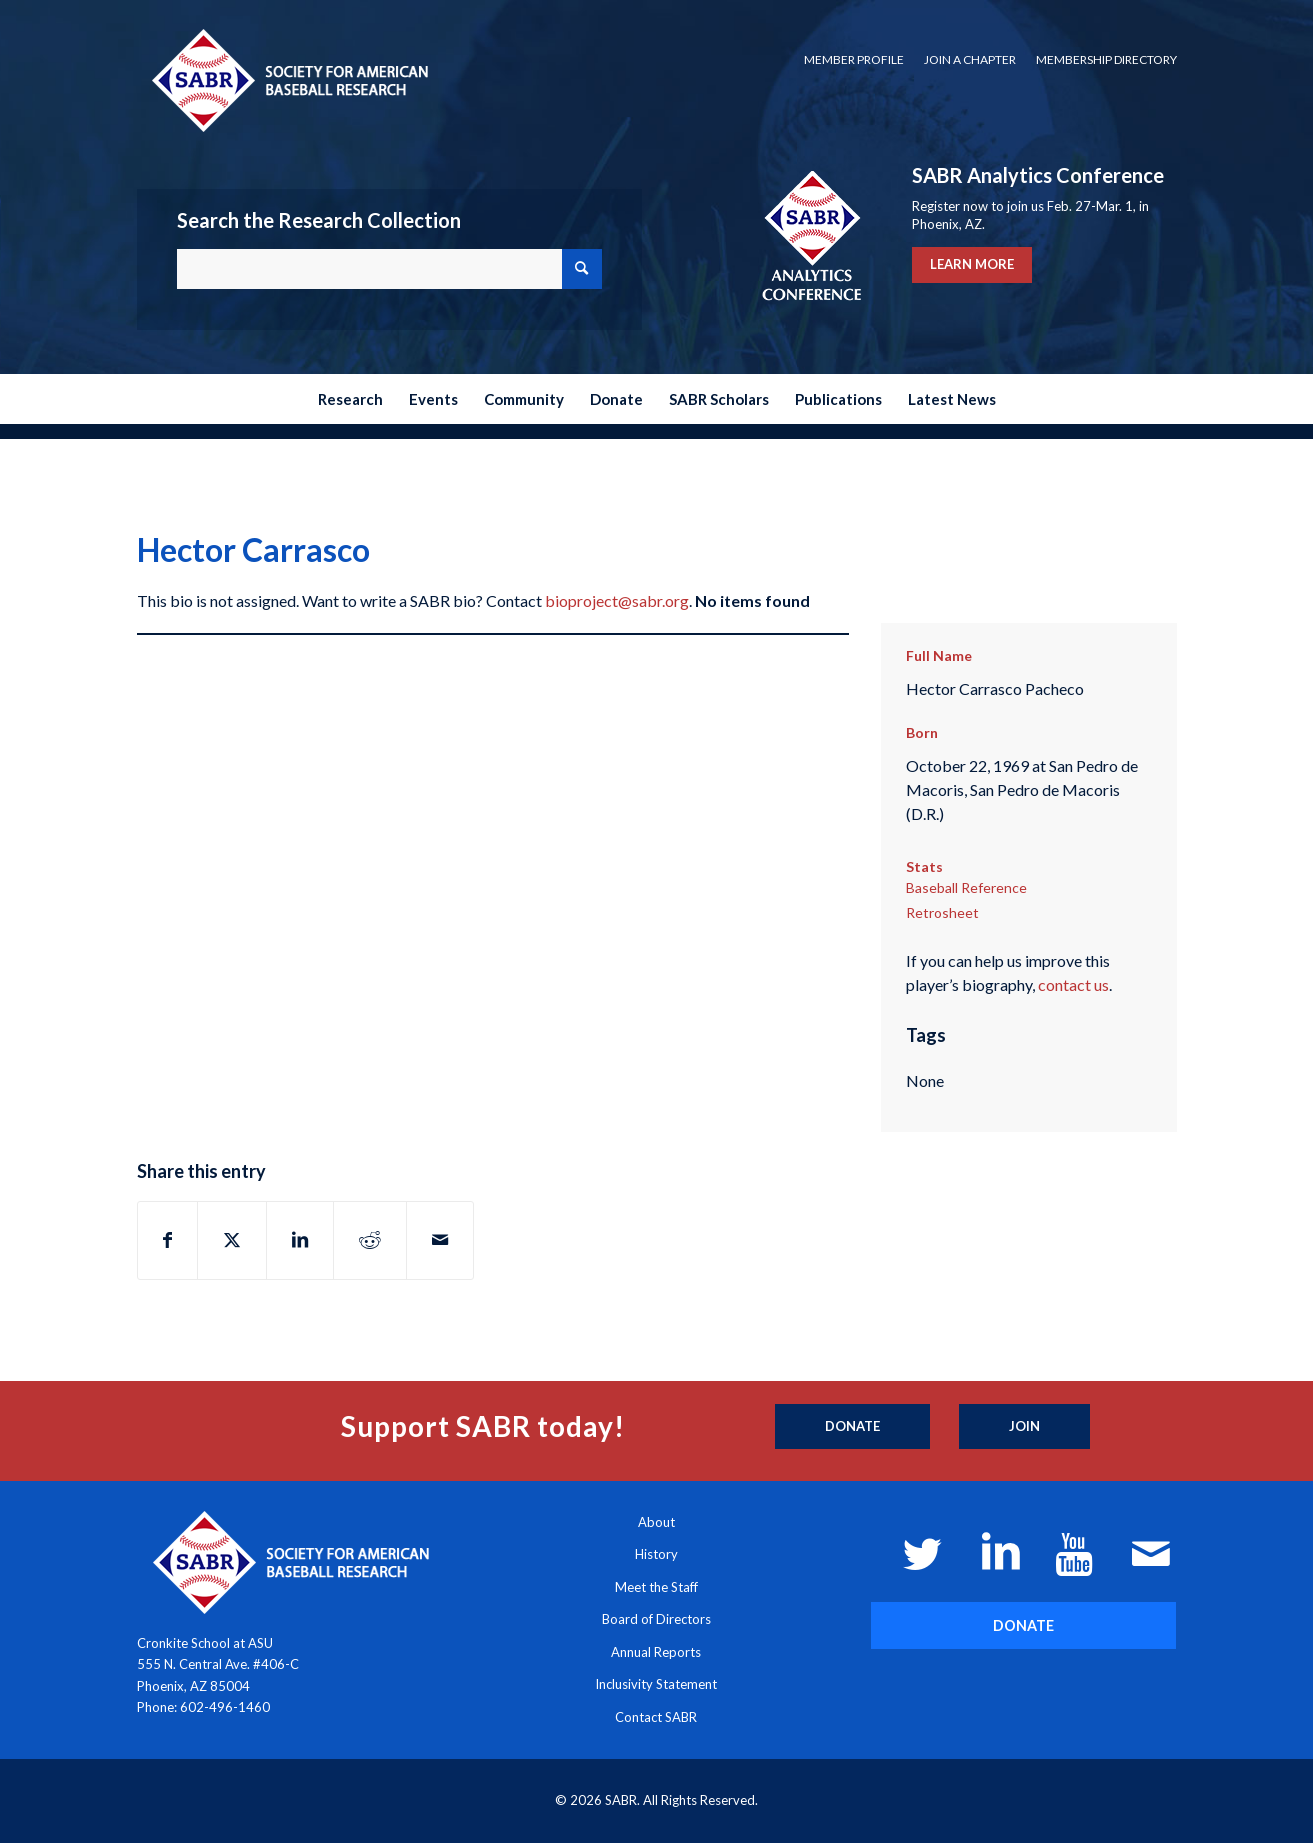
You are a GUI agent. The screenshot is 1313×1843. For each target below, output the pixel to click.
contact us (1073, 984)
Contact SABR (656, 1717)
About (656, 1522)
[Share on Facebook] (167, 1240)
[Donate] (852, 1427)
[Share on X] (232, 1240)
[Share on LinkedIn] (300, 1240)
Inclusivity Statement (656, 1684)
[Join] (1024, 1427)
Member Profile (854, 59)
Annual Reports (656, 1652)
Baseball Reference (966, 887)
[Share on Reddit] (370, 1240)
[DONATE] (1023, 1625)
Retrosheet (942, 912)
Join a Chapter (970, 59)
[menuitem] (854, 60)
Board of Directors (656, 1619)
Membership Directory (1106, 59)
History (656, 1554)
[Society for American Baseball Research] (288, 79)
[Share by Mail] (440, 1240)
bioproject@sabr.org (617, 600)
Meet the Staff (656, 1587)
